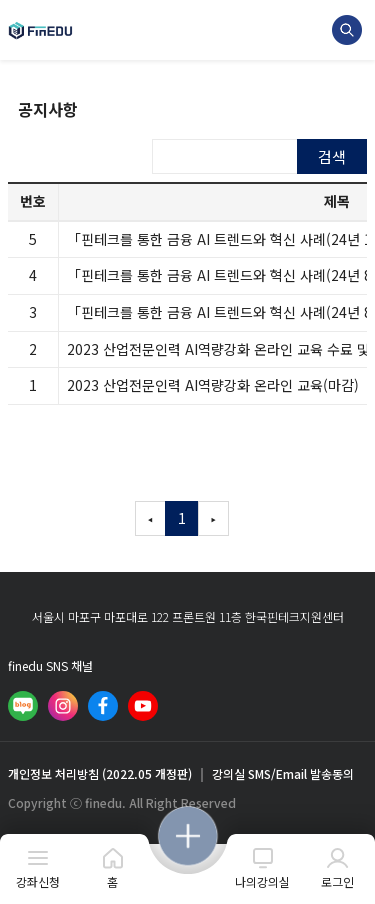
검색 (332, 156)
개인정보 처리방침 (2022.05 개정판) (100, 774)
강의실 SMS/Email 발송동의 (283, 774)
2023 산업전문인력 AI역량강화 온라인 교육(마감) (213, 385)
